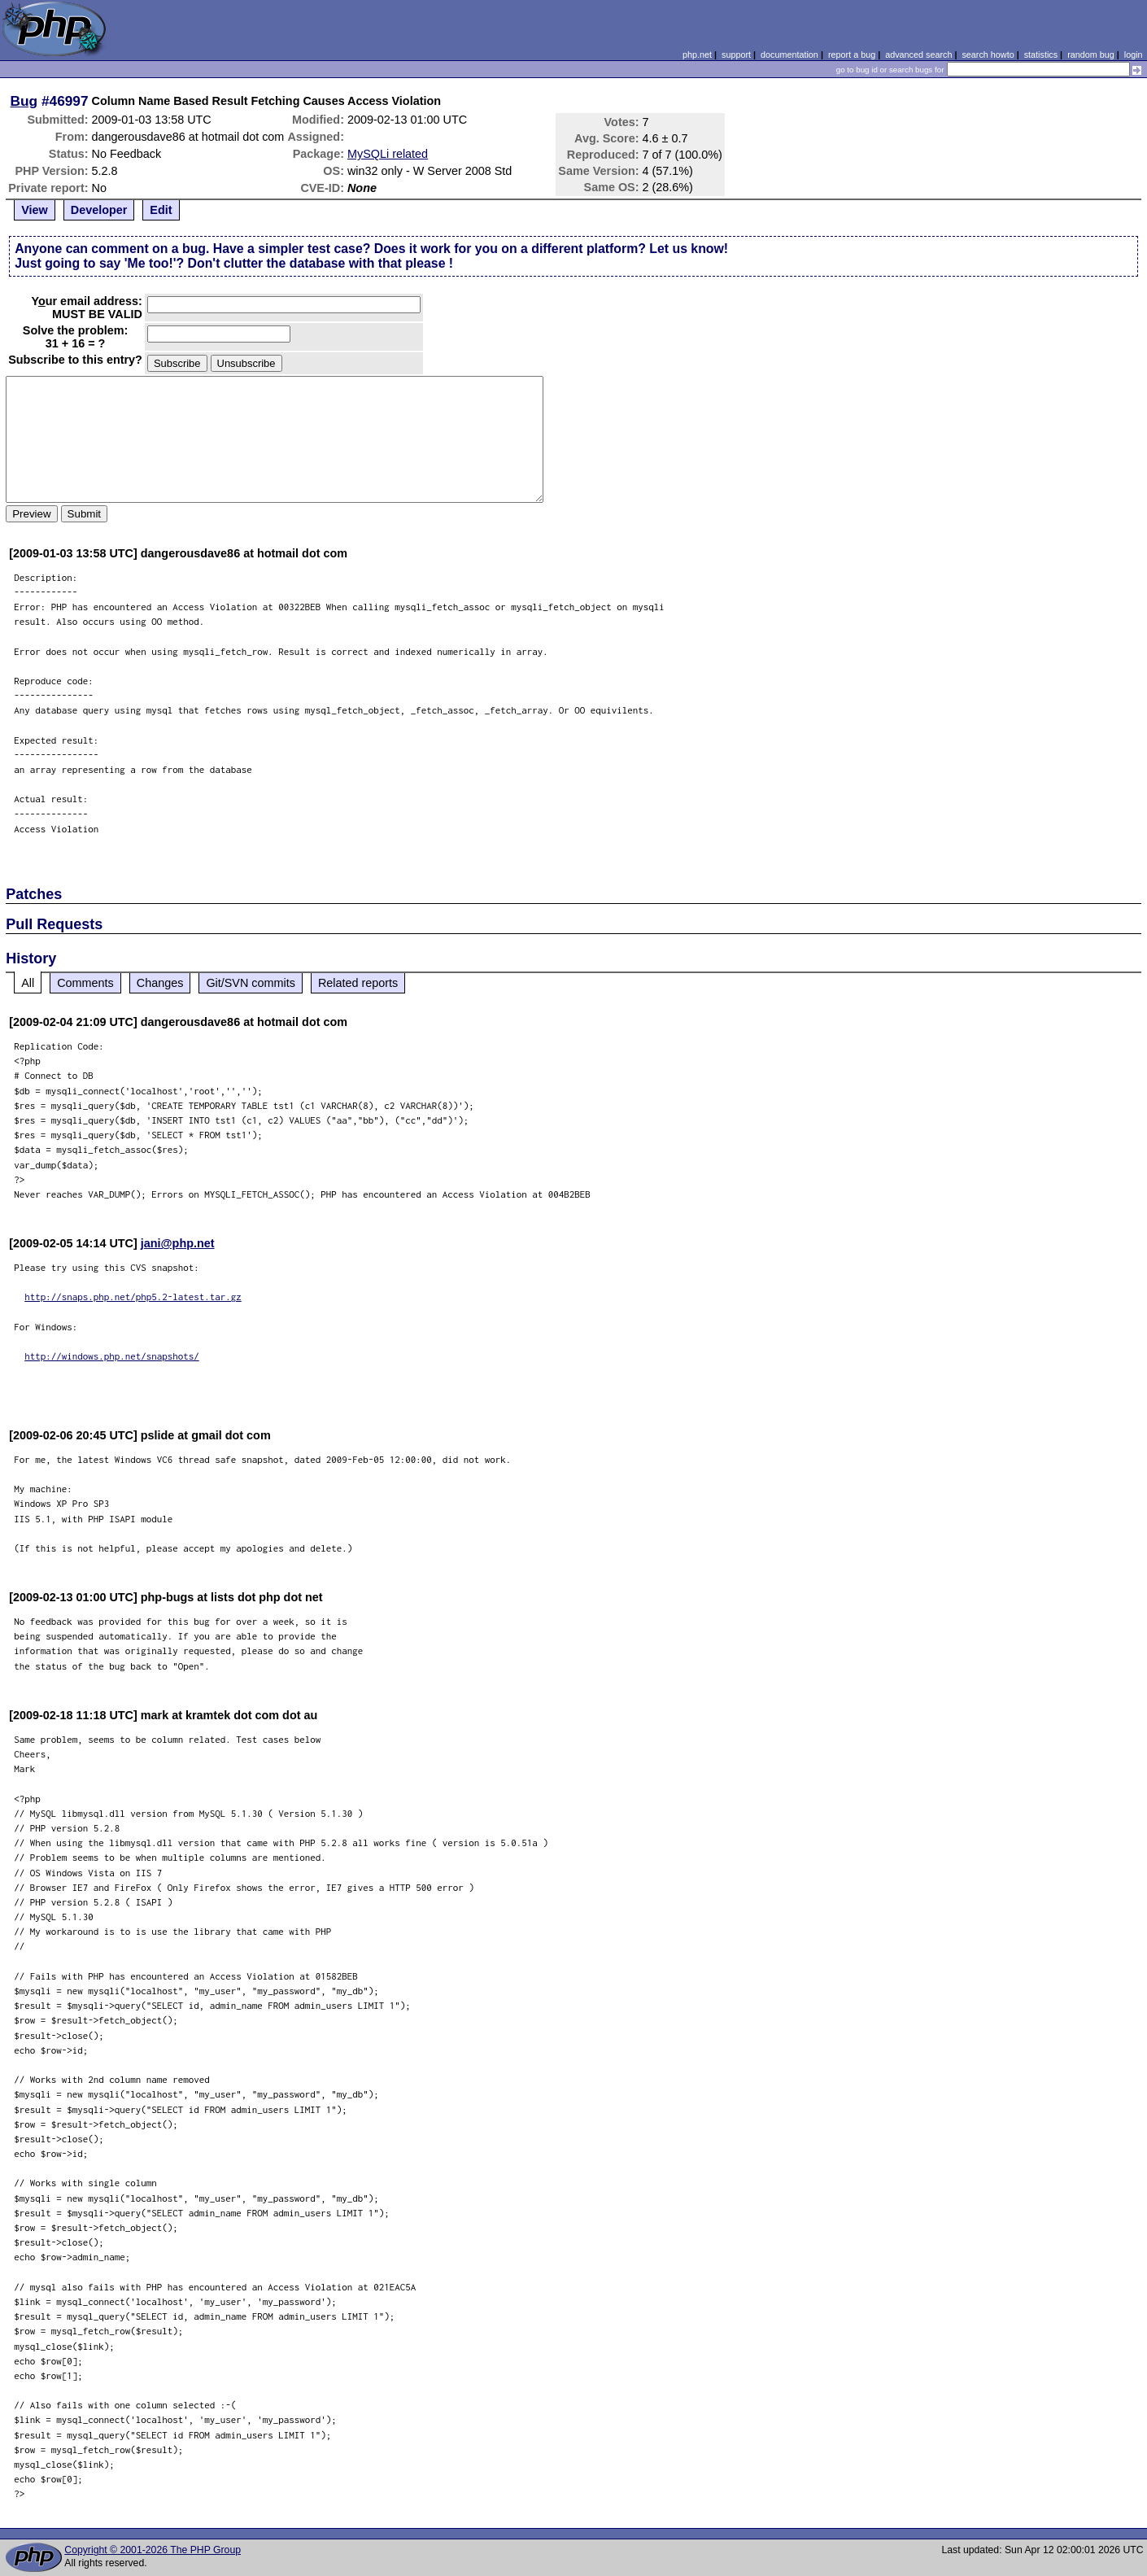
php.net (697, 54)
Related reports (358, 982)
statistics (1041, 54)
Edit (161, 209)
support (736, 54)
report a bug (851, 54)
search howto (988, 54)
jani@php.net (178, 1243)
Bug (24, 101)
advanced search (918, 54)
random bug (1090, 54)
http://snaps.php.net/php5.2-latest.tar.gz (133, 1296)
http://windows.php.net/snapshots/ (111, 1356)
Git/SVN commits (250, 982)
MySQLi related (387, 153)
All (27, 982)
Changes (160, 982)
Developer (99, 209)
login (1133, 54)
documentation (789, 54)
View (34, 209)
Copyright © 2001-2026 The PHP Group (152, 2550)
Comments (85, 982)
